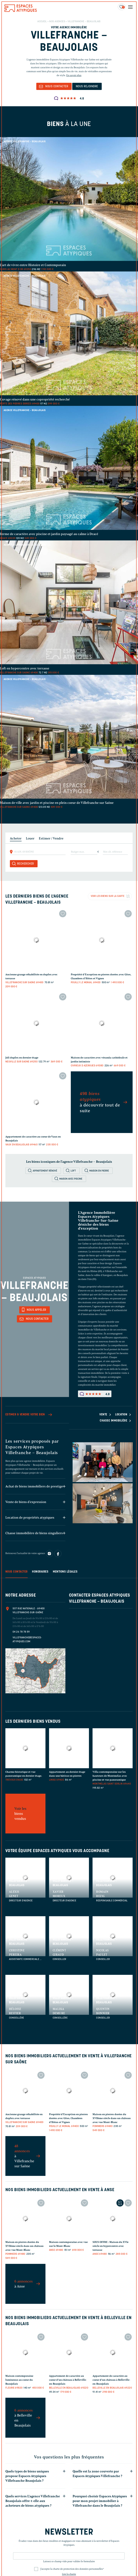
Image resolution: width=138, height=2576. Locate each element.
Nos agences (57, 21)
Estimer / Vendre (51, 838)
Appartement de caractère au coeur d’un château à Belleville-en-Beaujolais (68, 2379)
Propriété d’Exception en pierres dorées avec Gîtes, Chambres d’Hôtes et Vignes (68, 2118)
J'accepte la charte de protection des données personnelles (72, 2568)
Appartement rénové (45, 1171)
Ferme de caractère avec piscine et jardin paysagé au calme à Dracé (49, 534)
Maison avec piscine (70, 1179)
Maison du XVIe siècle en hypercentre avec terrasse (110, 2246)
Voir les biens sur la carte (107, 896)
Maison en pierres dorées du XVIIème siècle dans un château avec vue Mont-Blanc (112, 2118)
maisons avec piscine (93, 1302)
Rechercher (25, 863)
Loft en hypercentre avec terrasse (24, 668)
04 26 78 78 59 (21, 1632)
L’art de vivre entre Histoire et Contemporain (33, 265)
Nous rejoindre (87, 86)
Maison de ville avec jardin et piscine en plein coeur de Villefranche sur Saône (57, 803)
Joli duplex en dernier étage (21, 1057)
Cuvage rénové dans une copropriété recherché (35, 399)
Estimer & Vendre (25, 1414)
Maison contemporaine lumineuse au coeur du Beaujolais (19, 2379)
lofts (95, 1298)
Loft (73, 1171)
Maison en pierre (99, 1171)
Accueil (42, 21)
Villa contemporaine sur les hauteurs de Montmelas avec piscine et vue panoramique (110, 1775)
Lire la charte (69, 2574)
